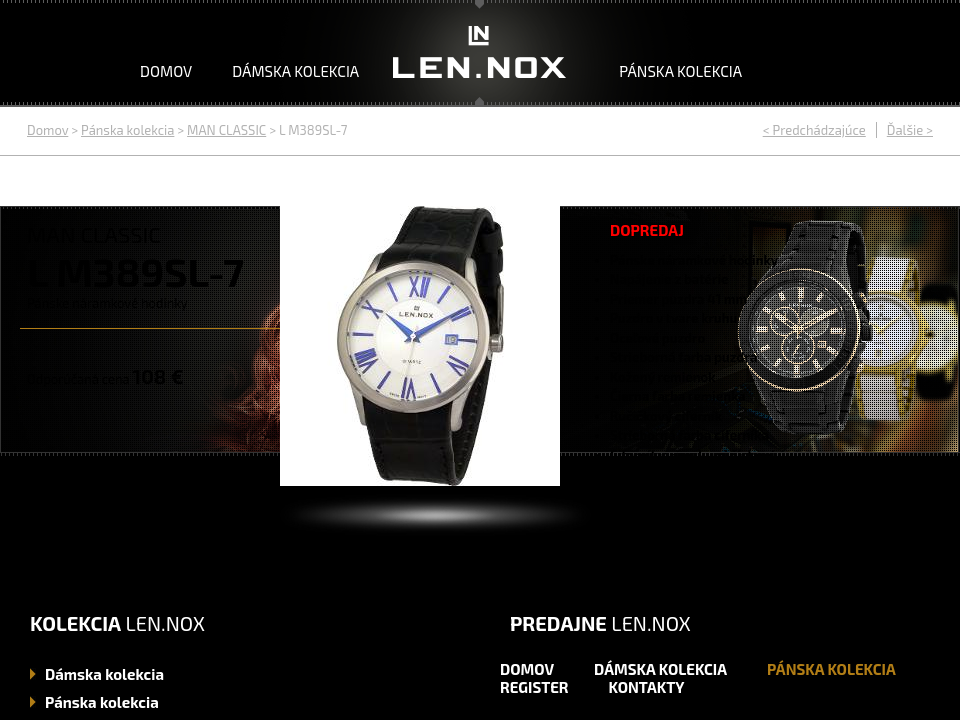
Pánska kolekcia (680, 71)
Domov (166, 71)
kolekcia (104, 674)
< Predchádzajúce (814, 130)
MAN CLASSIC (226, 130)
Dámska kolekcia (295, 71)
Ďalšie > (910, 130)
